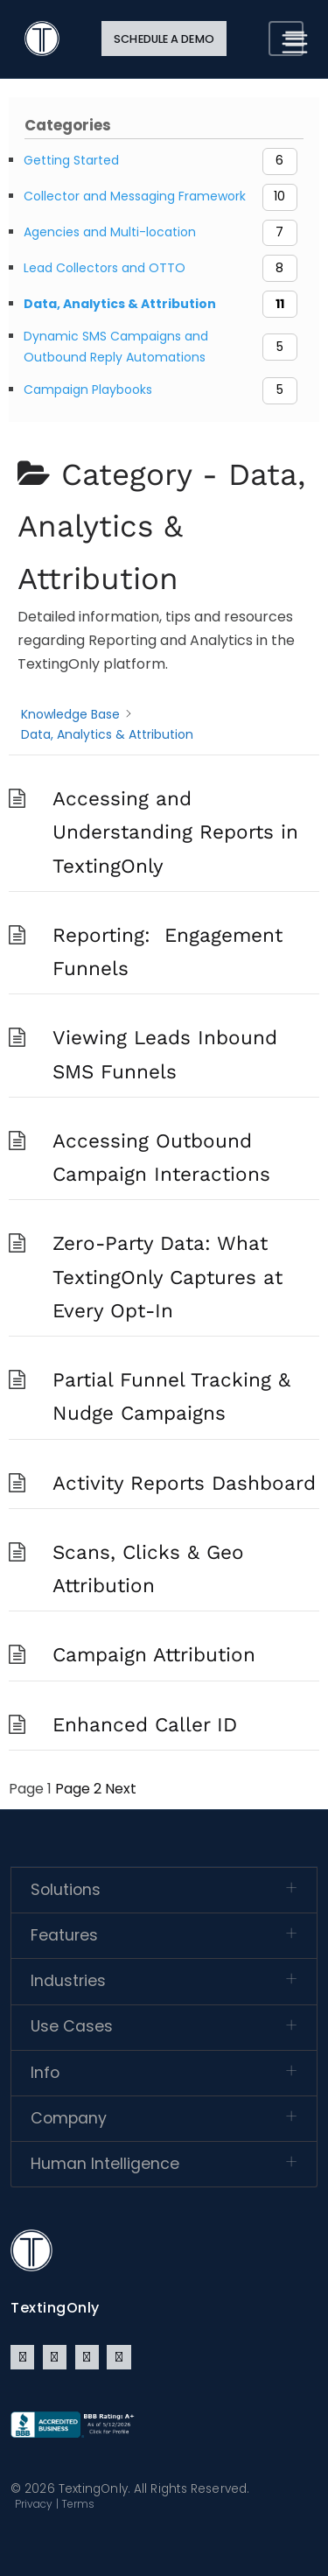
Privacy (34, 2503)
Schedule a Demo (164, 39)
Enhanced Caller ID (144, 1724)
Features (64, 1935)
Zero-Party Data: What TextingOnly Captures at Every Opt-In (167, 1277)
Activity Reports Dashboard (184, 1482)
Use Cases (72, 2026)
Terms (78, 2503)
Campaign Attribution (153, 1654)
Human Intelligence (105, 2163)
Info (45, 2072)
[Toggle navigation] (286, 38)
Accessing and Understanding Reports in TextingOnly (175, 832)
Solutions (66, 1889)
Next (120, 1789)
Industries (68, 1980)
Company (69, 2118)
